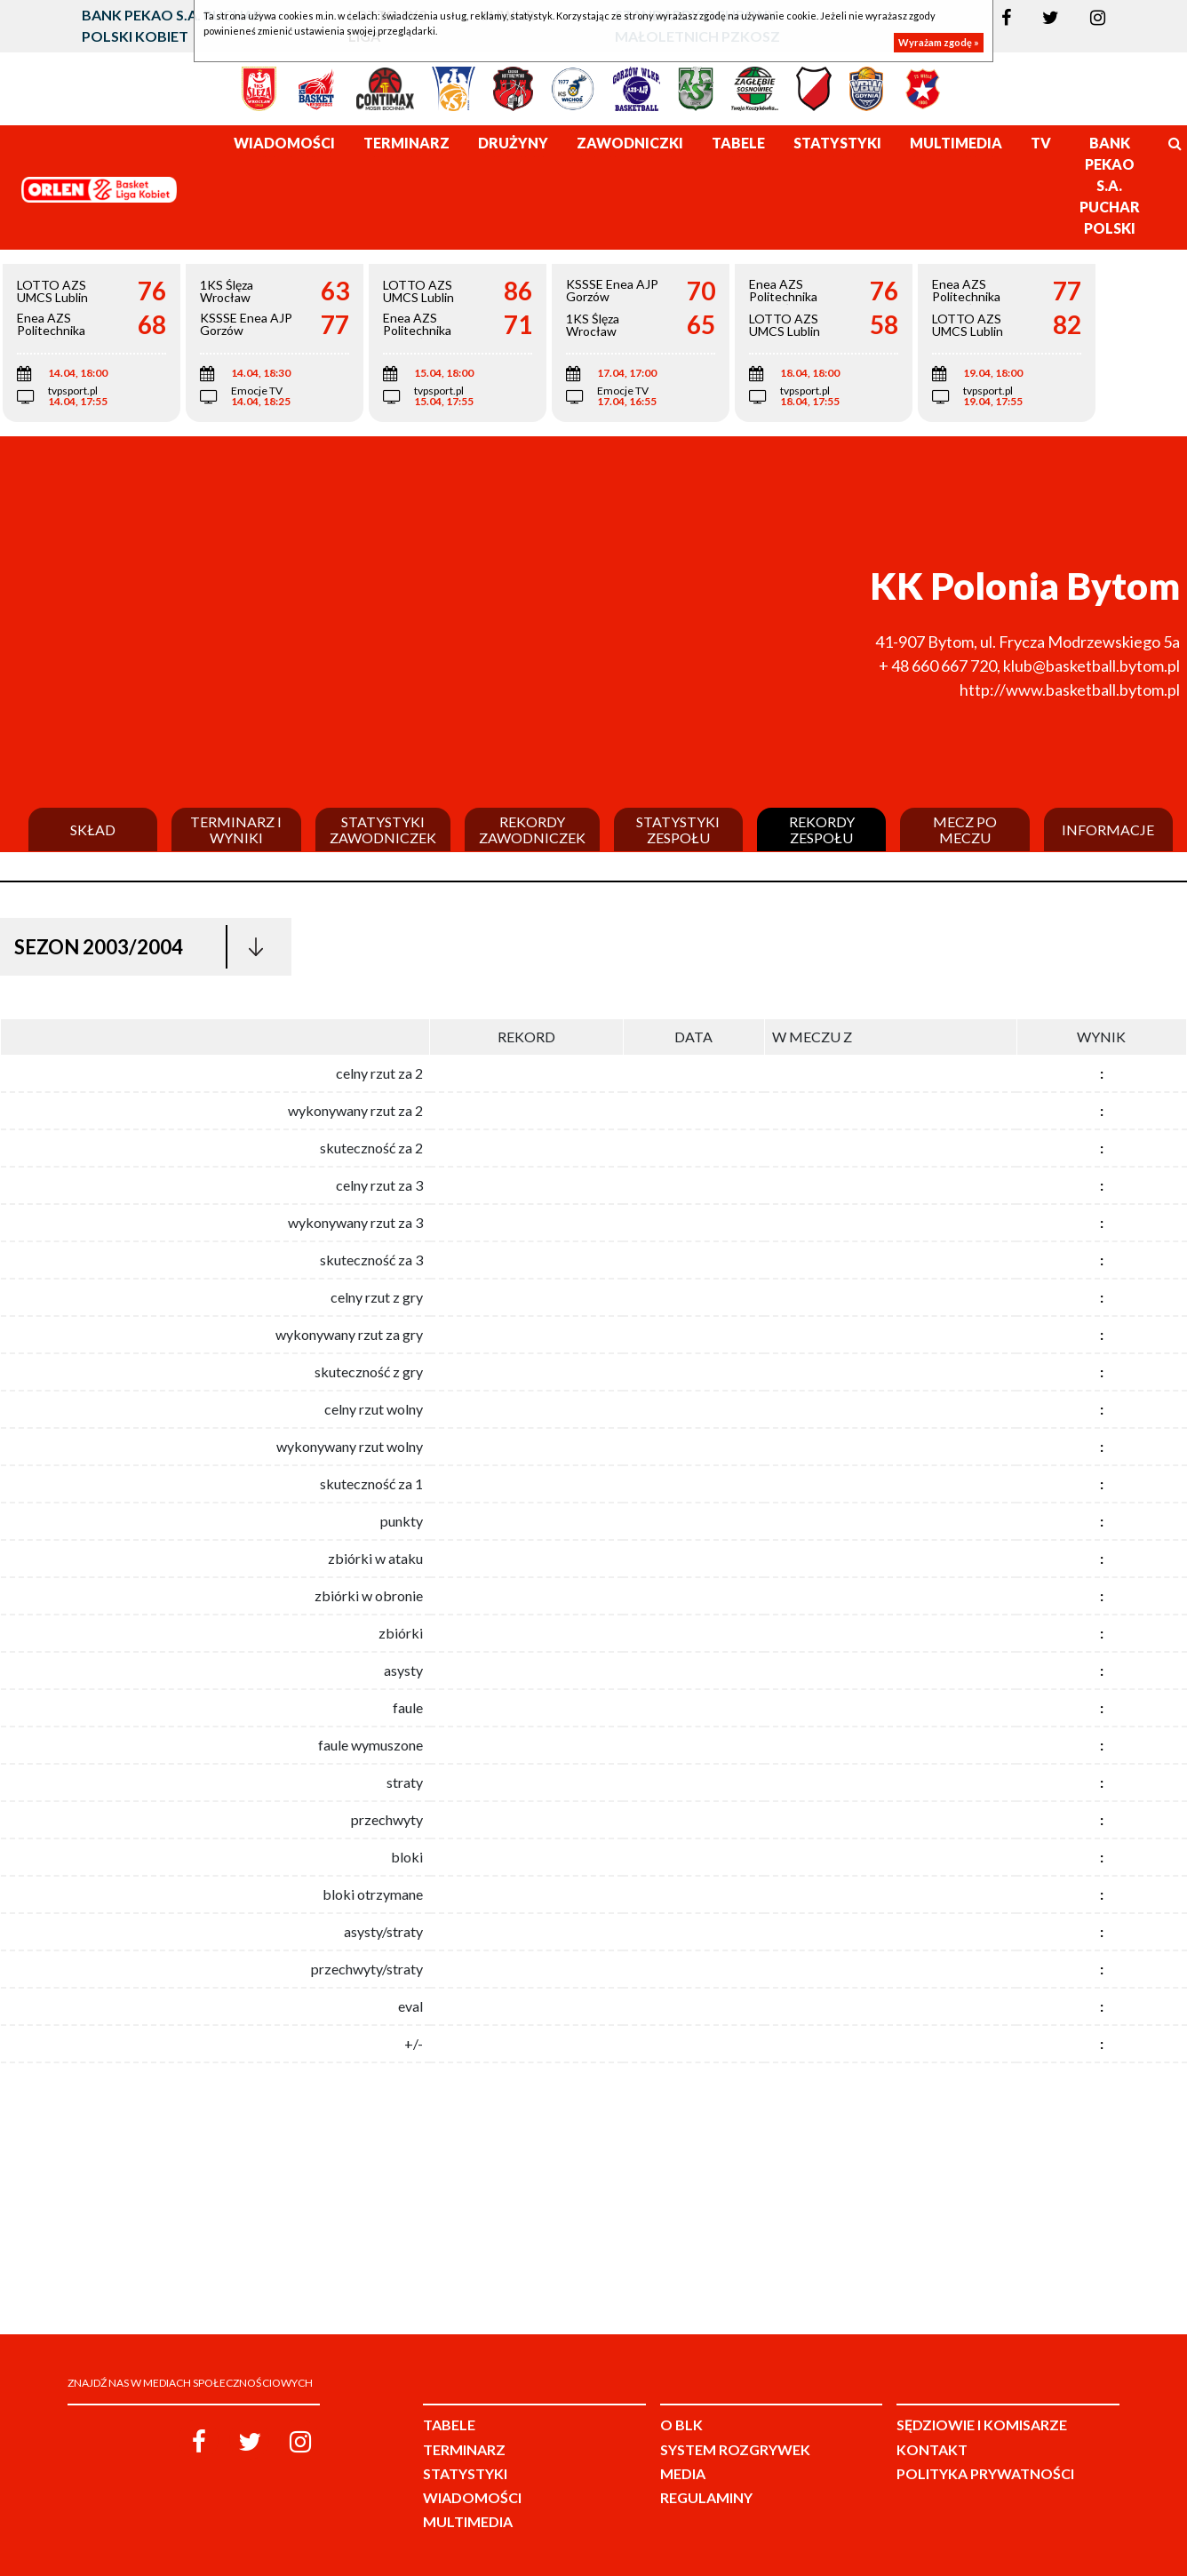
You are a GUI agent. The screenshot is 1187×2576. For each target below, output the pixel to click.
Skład (93, 830)
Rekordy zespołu (822, 829)
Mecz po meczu (965, 829)
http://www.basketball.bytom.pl (1070, 689)
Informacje (1108, 830)
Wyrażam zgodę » (938, 42)
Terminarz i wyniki (236, 829)
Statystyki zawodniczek (383, 829)
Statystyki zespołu (678, 829)
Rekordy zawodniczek (532, 829)
